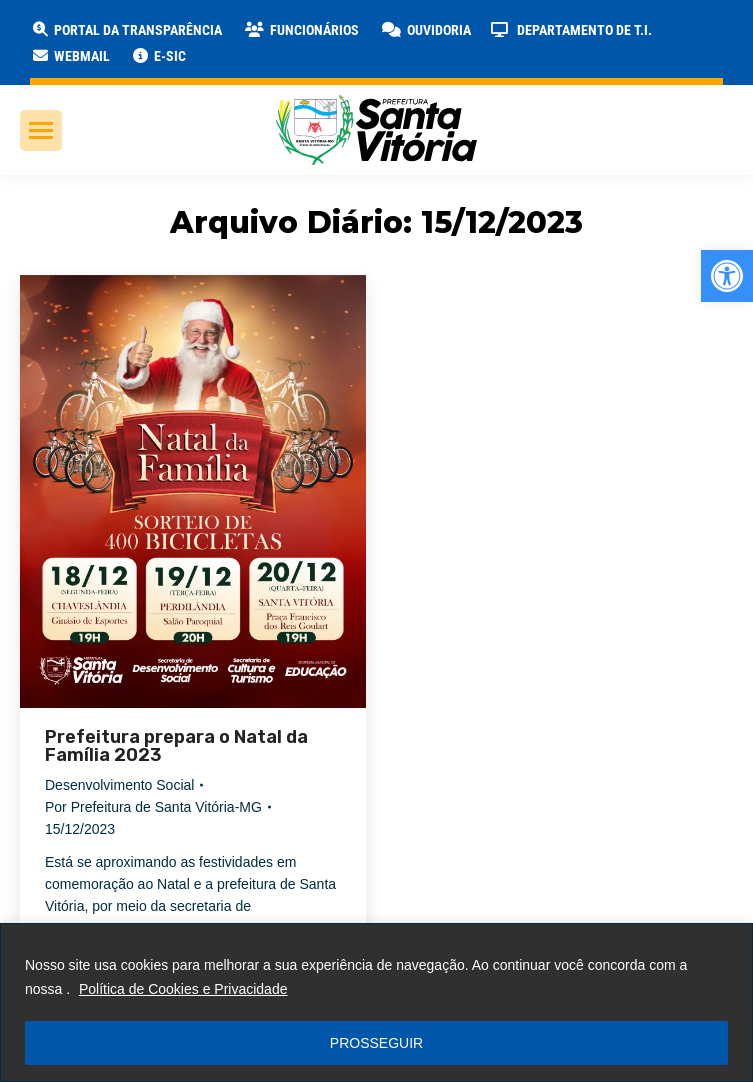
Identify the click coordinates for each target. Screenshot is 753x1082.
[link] (727, 276)
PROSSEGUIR (376, 1043)
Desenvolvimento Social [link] (119, 785)
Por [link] (153, 807)
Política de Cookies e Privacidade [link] (183, 989)
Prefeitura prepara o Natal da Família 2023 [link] (176, 746)
